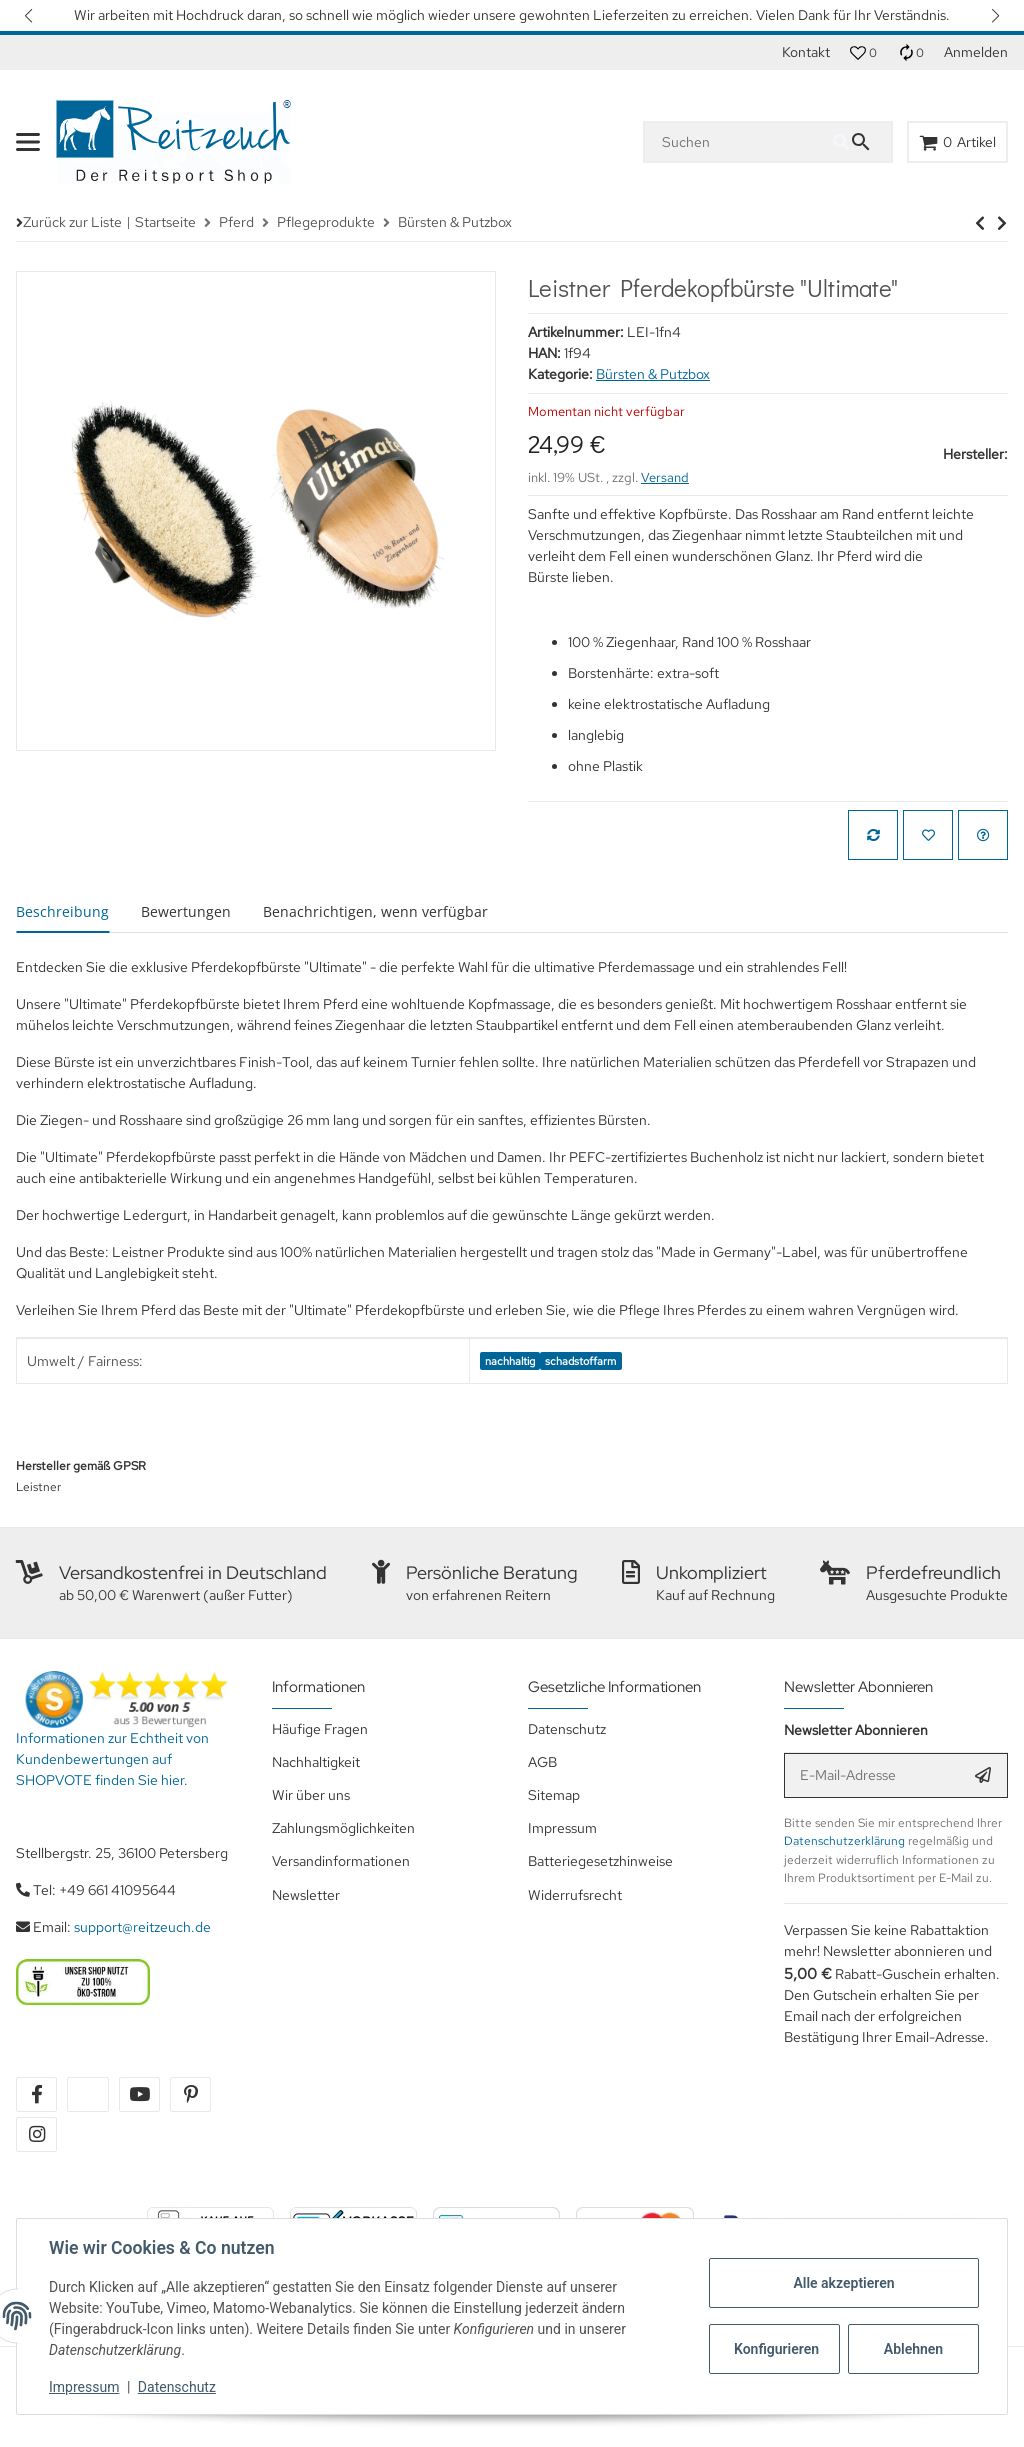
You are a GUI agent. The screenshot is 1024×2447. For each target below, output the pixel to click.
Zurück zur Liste (72, 222)
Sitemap (554, 1795)
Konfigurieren (776, 2349)
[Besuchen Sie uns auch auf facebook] (36, 2094)
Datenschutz (177, 2387)
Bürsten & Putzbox (653, 374)
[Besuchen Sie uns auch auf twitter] (87, 2094)
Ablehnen (913, 2349)
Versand (665, 477)
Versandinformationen (341, 1861)
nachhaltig (510, 1361)
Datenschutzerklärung (844, 1841)
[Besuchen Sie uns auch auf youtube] (139, 2094)
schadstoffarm (580, 1361)
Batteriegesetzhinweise (600, 1861)
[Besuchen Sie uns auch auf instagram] (36, 2134)
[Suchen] (739, 142)
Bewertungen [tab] (186, 911)
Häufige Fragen (320, 1729)
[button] (30, 15)
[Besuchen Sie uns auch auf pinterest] (190, 2094)
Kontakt (806, 52)
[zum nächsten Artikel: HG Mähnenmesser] (980, 223)
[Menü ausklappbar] (28, 142)
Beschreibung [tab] (62, 911)
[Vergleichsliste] (910, 52)
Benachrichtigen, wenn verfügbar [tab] (375, 911)
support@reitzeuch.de (142, 1927)
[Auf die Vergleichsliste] (873, 835)
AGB (542, 1762)
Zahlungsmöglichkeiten (343, 1828)
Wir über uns (311, 1795)
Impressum (84, 2387)
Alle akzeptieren (843, 2283)
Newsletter (306, 1895)
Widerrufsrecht (575, 1895)
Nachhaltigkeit (316, 1762)
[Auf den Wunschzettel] (928, 835)
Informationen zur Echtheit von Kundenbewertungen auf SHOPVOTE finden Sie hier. (112, 1759)
